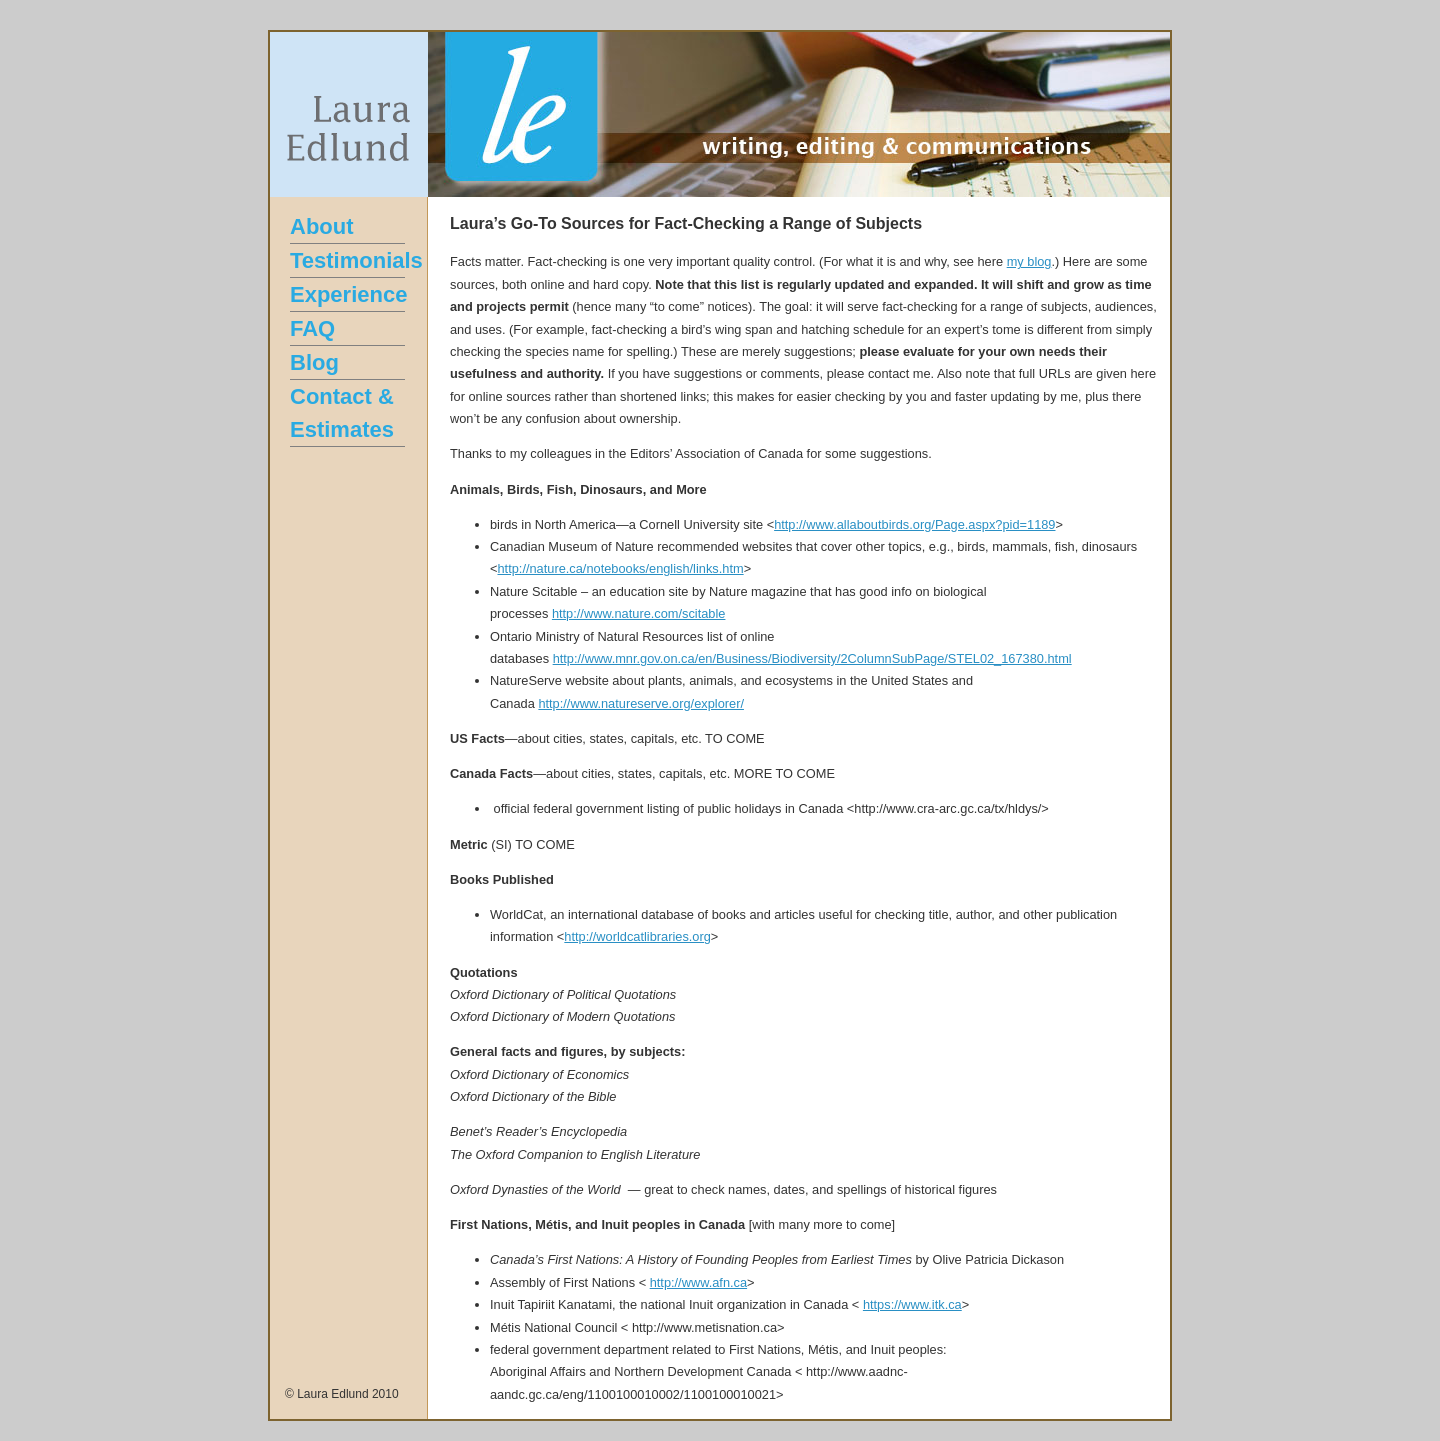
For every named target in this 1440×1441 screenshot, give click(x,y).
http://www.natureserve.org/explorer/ (641, 703)
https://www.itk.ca (912, 1304)
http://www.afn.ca (698, 1282)
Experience (348, 294)
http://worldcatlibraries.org (637, 936)
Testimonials (356, 260)
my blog (1029, 261)
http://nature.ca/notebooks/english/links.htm (620, 568)
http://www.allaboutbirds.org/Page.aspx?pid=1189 (914, 524)
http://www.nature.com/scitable (639, 613)
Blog (314, 362)
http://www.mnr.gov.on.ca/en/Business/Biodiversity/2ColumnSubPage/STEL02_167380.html (812, 658)
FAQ (312, 328)
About (322, 226)
